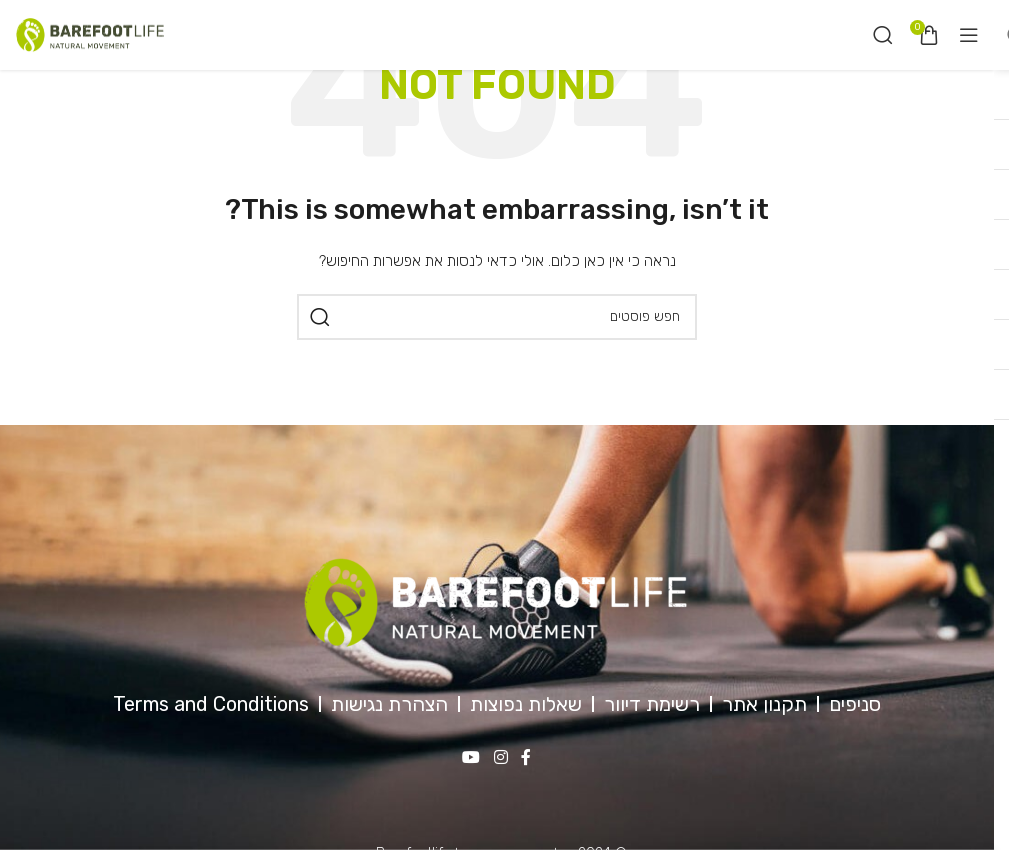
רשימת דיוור (652, 704)
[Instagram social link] (500, 757)
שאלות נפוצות (526, 704)
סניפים (855, 704)
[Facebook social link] (526, 757)
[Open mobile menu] (969, 35)
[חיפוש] (883, 35)
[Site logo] (90, 34)
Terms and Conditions (211, 704)
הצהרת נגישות (389, 704)
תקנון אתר (764, 704)
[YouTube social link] (471, 757)
